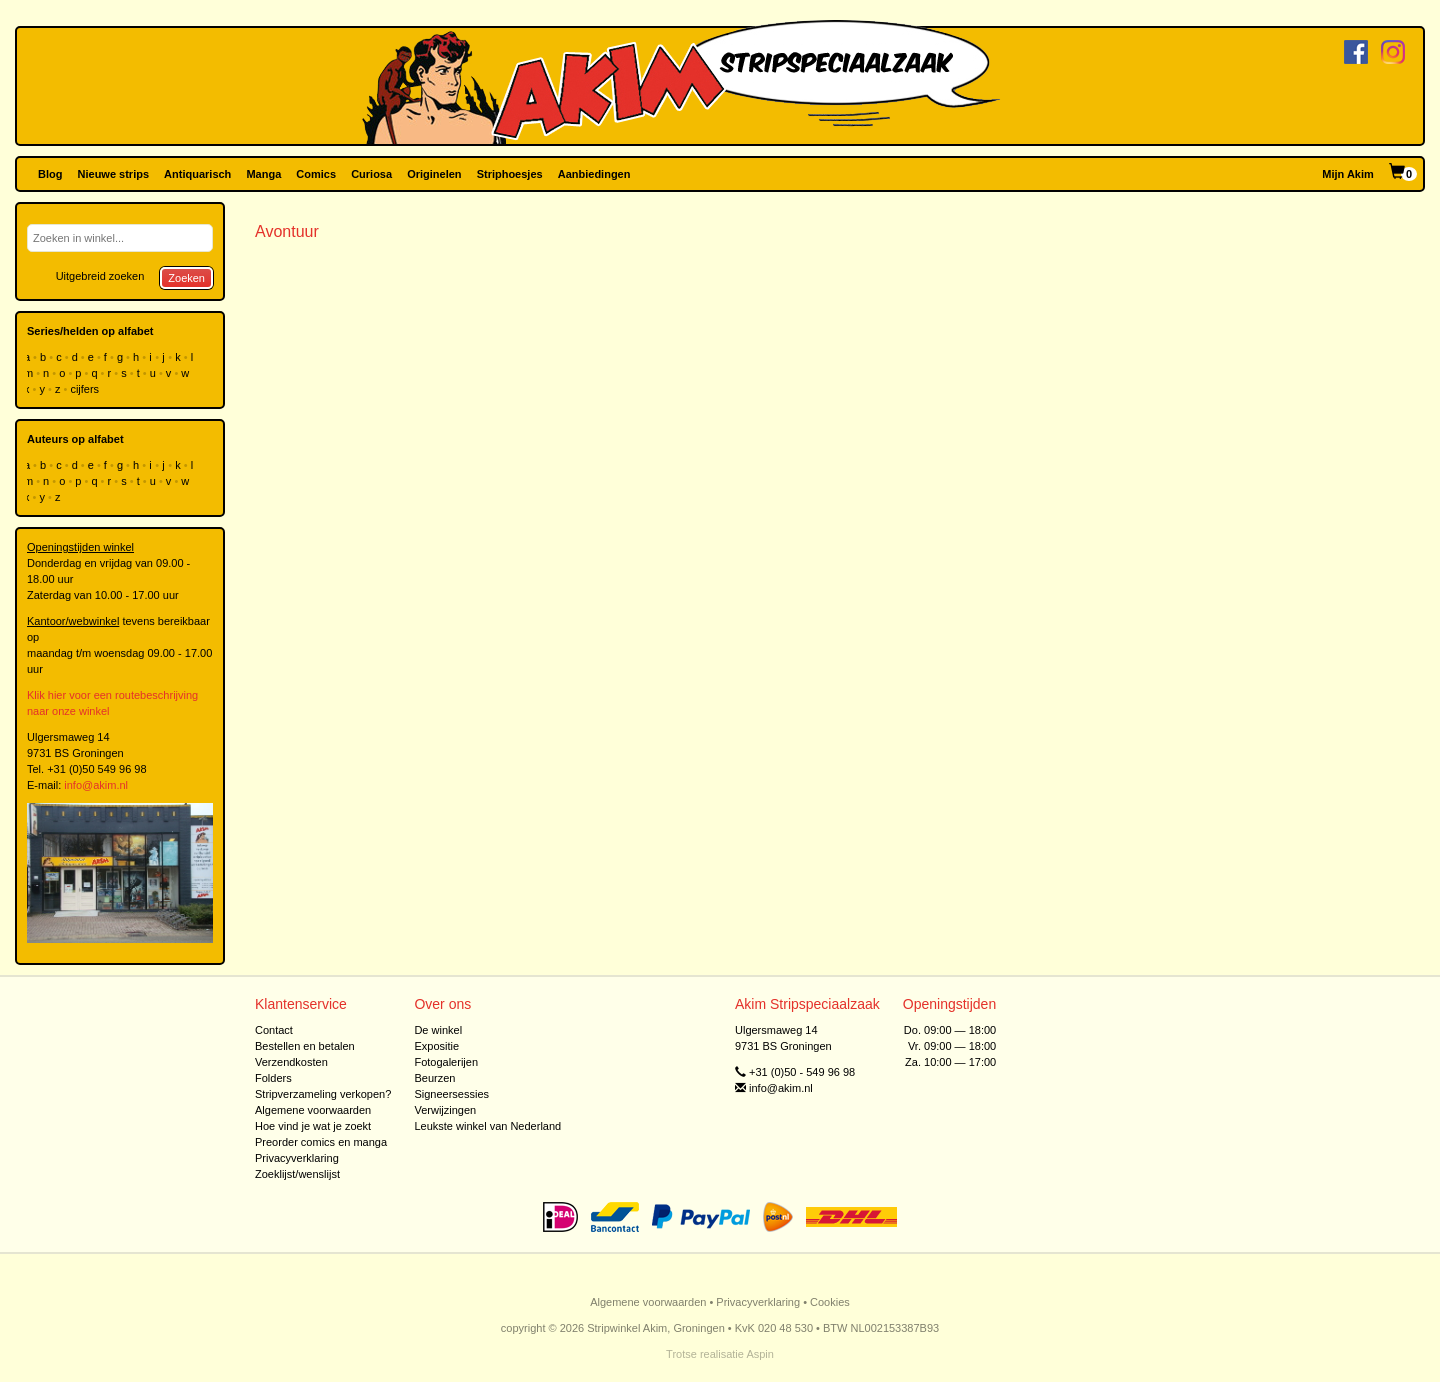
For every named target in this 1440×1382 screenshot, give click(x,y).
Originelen (434, 174)
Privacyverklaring (297, 1158)
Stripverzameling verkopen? (323, 1094)
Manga (263, 174)
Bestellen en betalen (305, 1046)
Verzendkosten (291, 1062)
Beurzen (434, 1078)
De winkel (438, 1030)
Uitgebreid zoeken (100, 276)
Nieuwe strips (114, 174)
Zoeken (186, 278)
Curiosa (371, 174)
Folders (273, 1078)
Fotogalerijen (446, 1062)
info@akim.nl (96, 785)
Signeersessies (451, 1094)
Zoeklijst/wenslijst (297, 1174)
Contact (274, 1030)
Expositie (436, 1046)
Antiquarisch (197, 174)
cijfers (86, 389)
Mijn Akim (1348, 174)
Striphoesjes (510, 174)
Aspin (760, 1354)
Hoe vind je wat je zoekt (313, 1126)
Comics (316, 174)
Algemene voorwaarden (313, 1110)
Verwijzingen (445, 1110)
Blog (50, 174)
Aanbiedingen (594, 174)
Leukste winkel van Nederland (487, 1126)
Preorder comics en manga (321, 1142)
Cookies (830, 1302)
